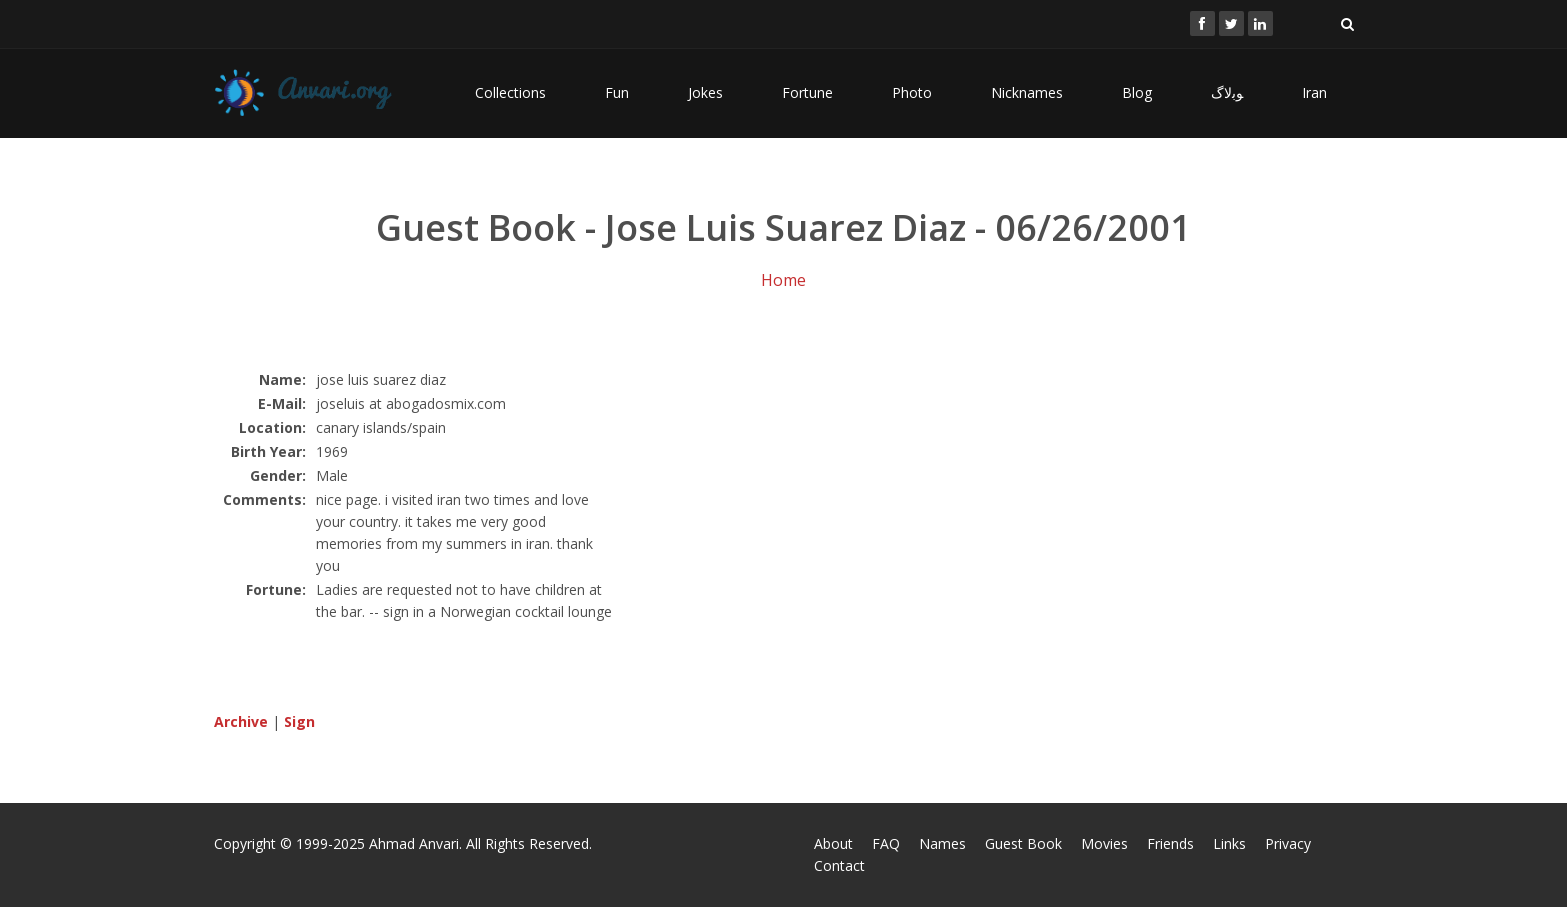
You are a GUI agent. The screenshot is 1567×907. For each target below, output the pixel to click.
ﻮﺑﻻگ (1227, 92)
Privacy (1288, 843)
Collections (510, 92)
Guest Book (1023, 843)
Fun (617, 92)
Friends (1170, 843)
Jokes (705, 92)
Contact (839, 865)
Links (1229, 843)
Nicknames (1027, 92)
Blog (1137, 92)
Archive (241, 721)
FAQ (886, 843)
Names (942, 843)
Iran (1314, 92)
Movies (1104, 843)
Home (783, 280)
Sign (299, 721)
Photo (912, 92)
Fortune (807, 92)
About (833, 843)
